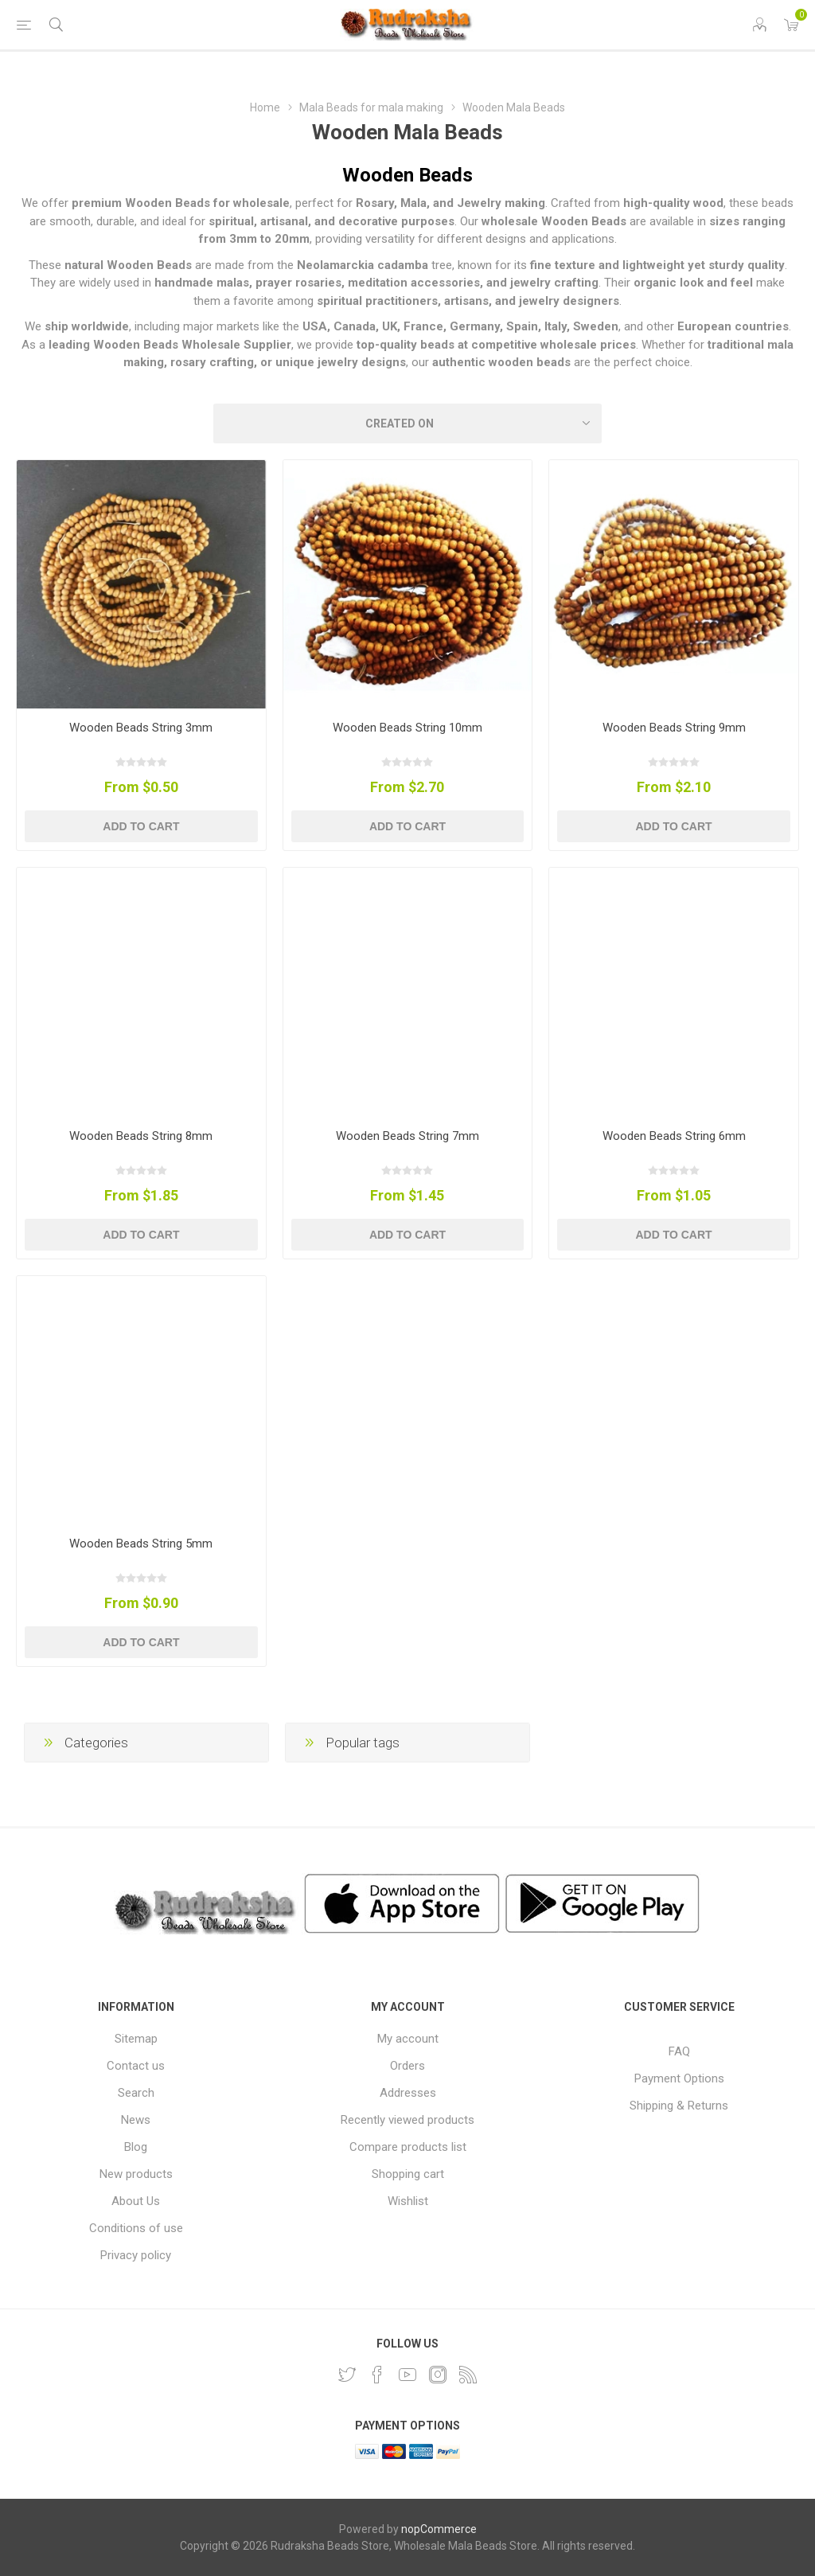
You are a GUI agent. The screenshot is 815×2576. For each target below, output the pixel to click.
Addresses (408, 2093)
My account (408, 2039)
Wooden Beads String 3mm (141, 727)
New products (136, 2174)
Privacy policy (135, 2255)
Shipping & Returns (679, 2105)
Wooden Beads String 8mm (141, 1136)
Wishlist (408, 2201)
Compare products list (407, 2147)
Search (136, 2093)
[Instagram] (437, 2374)
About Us (135, 2201)
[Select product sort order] (407, 423)
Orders (407, 2066)
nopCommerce (439, 2529)
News (135, 2120)
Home (265, 107)
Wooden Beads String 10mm (407, 727)
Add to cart (141, 826)
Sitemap (136, 2039)
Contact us (136, 2066)
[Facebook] (377, 2374)
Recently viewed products (407, 2120)
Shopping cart (408, 2174)
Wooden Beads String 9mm (674, 727)
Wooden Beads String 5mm (141, 1543)
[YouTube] (407, 2374)
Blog (135, 2147)
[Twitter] (347, 2374)
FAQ (679, 2051)
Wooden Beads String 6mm (674, 1136)
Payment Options (679, 2078)
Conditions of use (136, 2228)
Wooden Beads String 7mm (407, 1136)
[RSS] (468, 2374)
